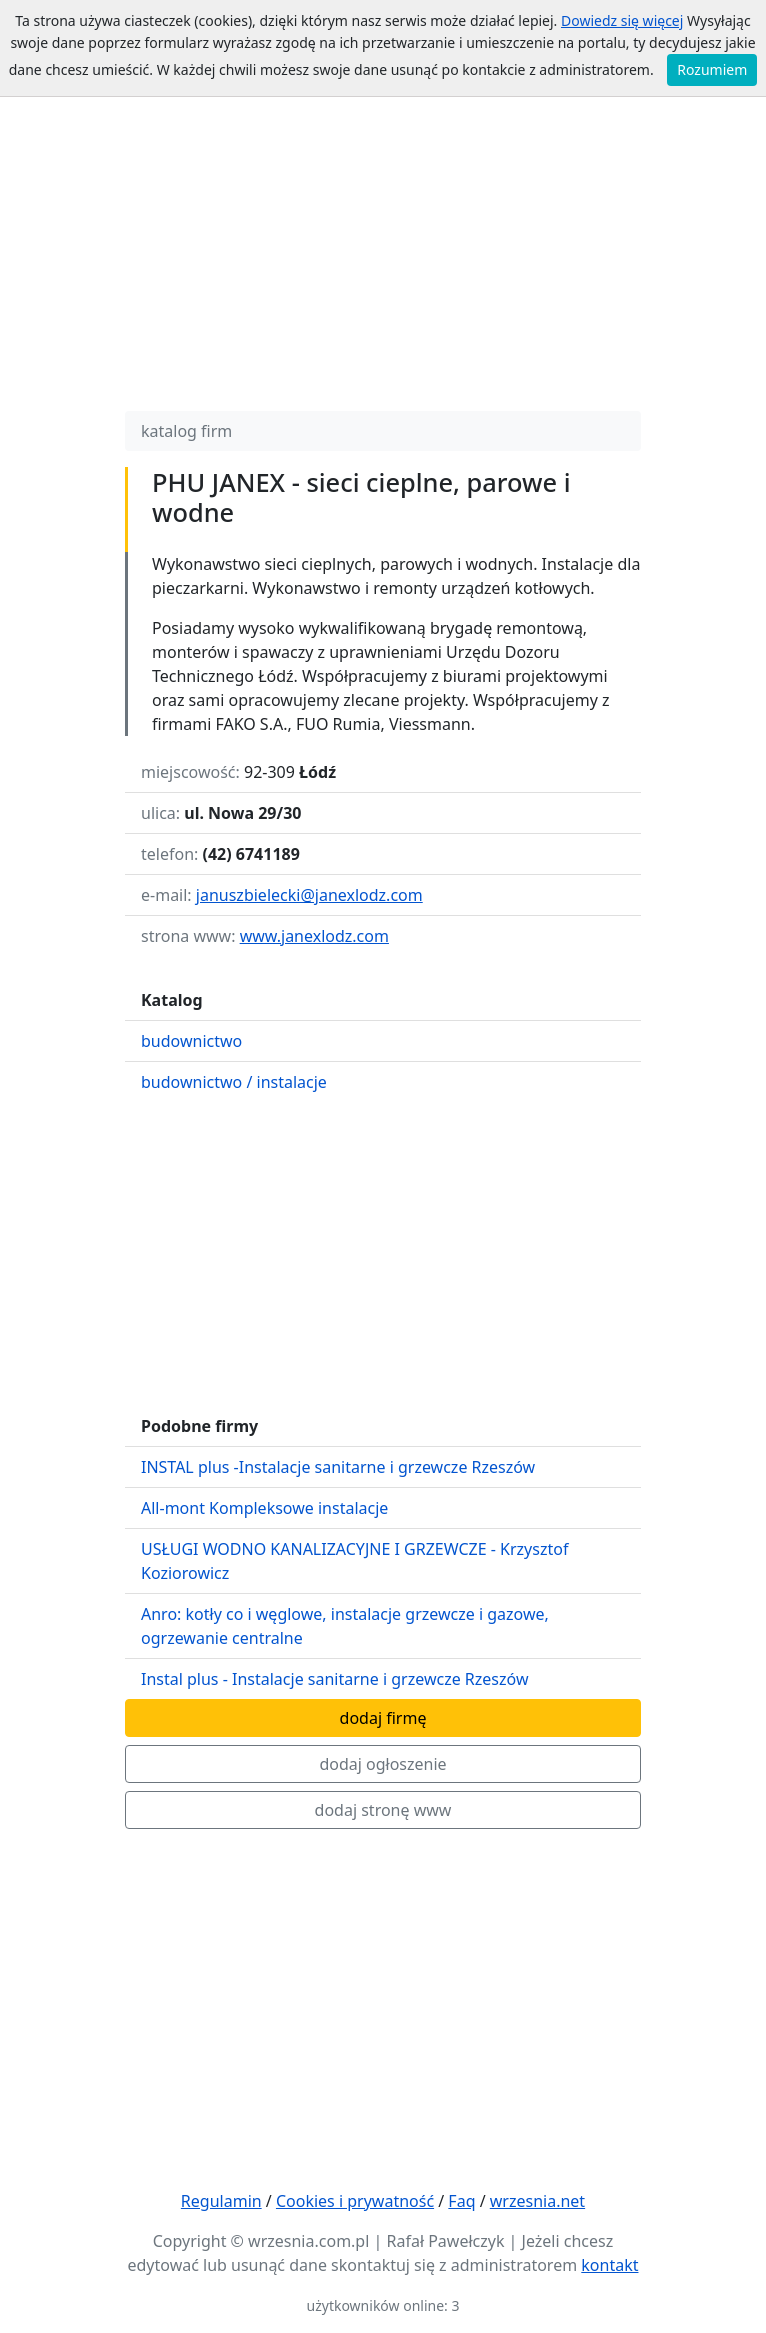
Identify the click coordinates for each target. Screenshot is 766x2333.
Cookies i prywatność (355, 2201)
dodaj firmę (383, 1718)
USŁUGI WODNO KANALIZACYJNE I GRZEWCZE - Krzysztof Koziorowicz (354, 1561)
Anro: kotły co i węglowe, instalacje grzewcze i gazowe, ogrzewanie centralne (345, 1626)
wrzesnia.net (537, 2201)
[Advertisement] (383, 255)
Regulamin (221, 2201)
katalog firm (186, 431)
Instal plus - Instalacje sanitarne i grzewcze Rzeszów (334, 1679)
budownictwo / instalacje (234, 1082)
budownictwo (191, 1041)
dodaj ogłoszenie (382, 1764)
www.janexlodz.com (314, 936)
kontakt (609, 2265)
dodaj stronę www (383, 1810)
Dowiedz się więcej (622, 20)
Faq (461, 2201)
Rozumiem (712, 69)
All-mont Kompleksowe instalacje (264, 1508)
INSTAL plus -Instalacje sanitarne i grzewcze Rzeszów (338, 1467)
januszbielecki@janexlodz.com (309, 895)
